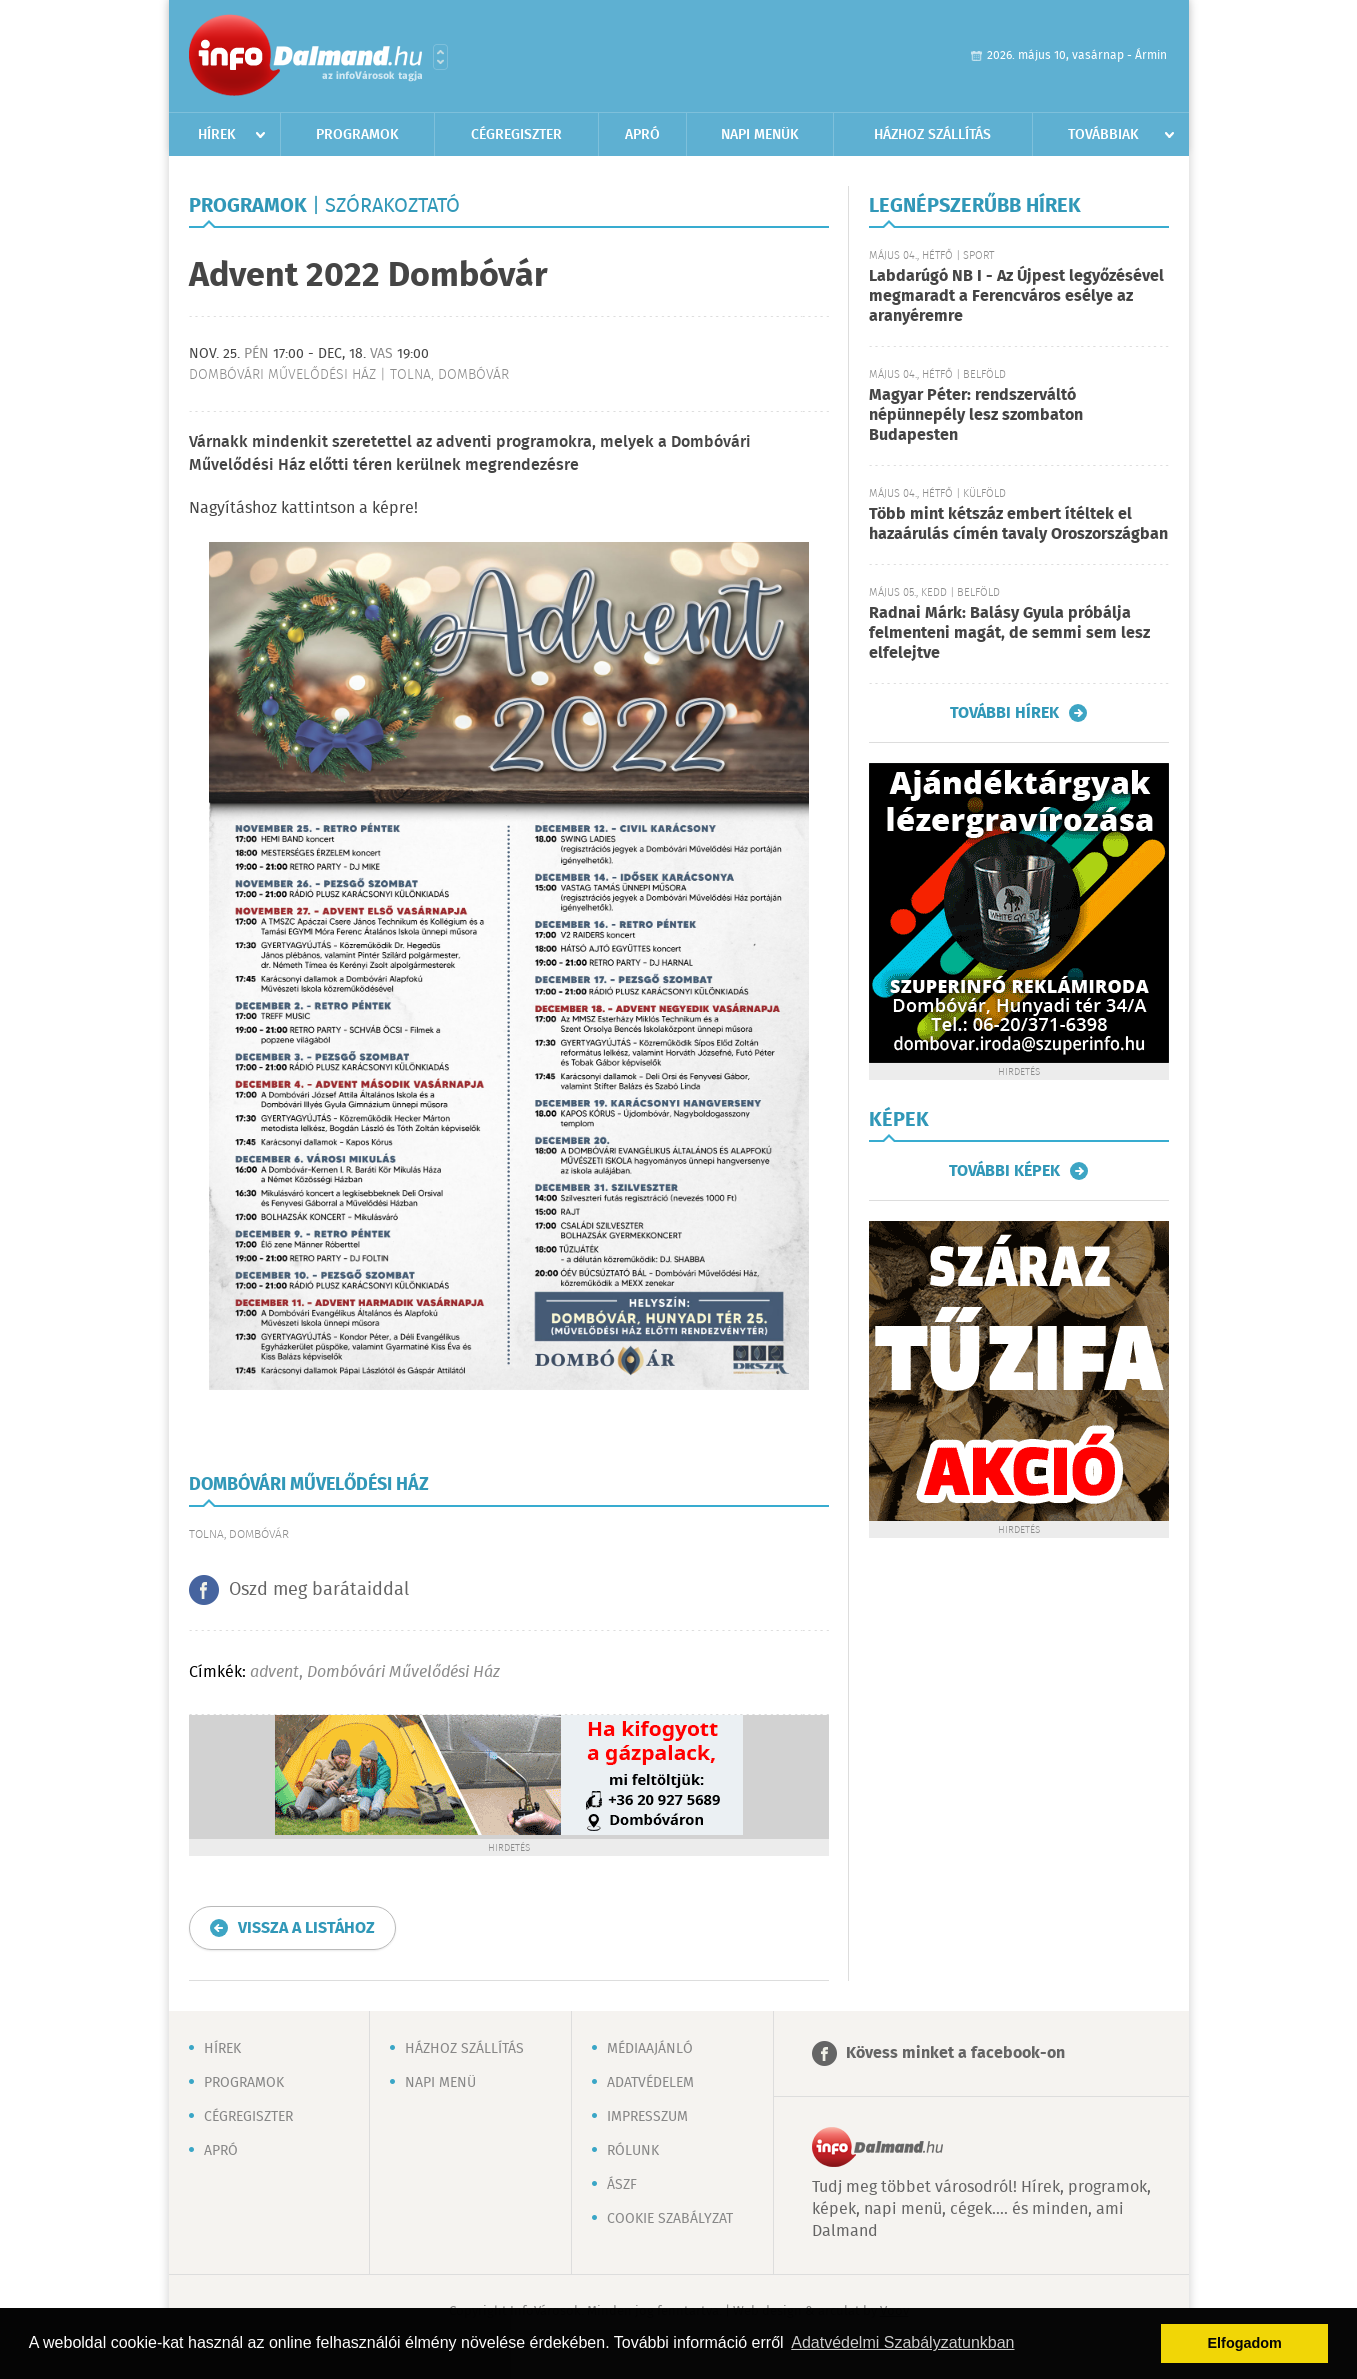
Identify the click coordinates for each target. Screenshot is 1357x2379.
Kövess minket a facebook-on (955, 2053)
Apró (642, 135)
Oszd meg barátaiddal (319, 1590)
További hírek (1004, 713)
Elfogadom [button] (1245, 2343)
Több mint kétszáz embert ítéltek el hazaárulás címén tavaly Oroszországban (1018, 524)
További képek (1004, 1171)
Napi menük (760, 135)
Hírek (217, 135)
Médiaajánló (650, 2049)
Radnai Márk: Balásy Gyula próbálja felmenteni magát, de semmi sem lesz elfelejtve (1009, 633)
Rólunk (633, 2151)
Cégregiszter (516, 135)
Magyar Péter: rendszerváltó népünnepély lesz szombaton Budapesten (976, 415)
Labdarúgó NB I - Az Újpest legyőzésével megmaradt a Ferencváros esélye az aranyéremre (1016, 296)
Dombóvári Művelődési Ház (403, 1672)
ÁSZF (622, 2185)
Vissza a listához (306, 1928)
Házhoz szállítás (932, 135)
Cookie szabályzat (670, 2219)
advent (274, 1672)
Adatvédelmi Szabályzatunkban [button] (902, 2342)
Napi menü (440, 2083)
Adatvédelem (650, 2083)
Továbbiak (1103, 135)
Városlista (440, 57)
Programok (357, 135)
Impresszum (647, 2117)
